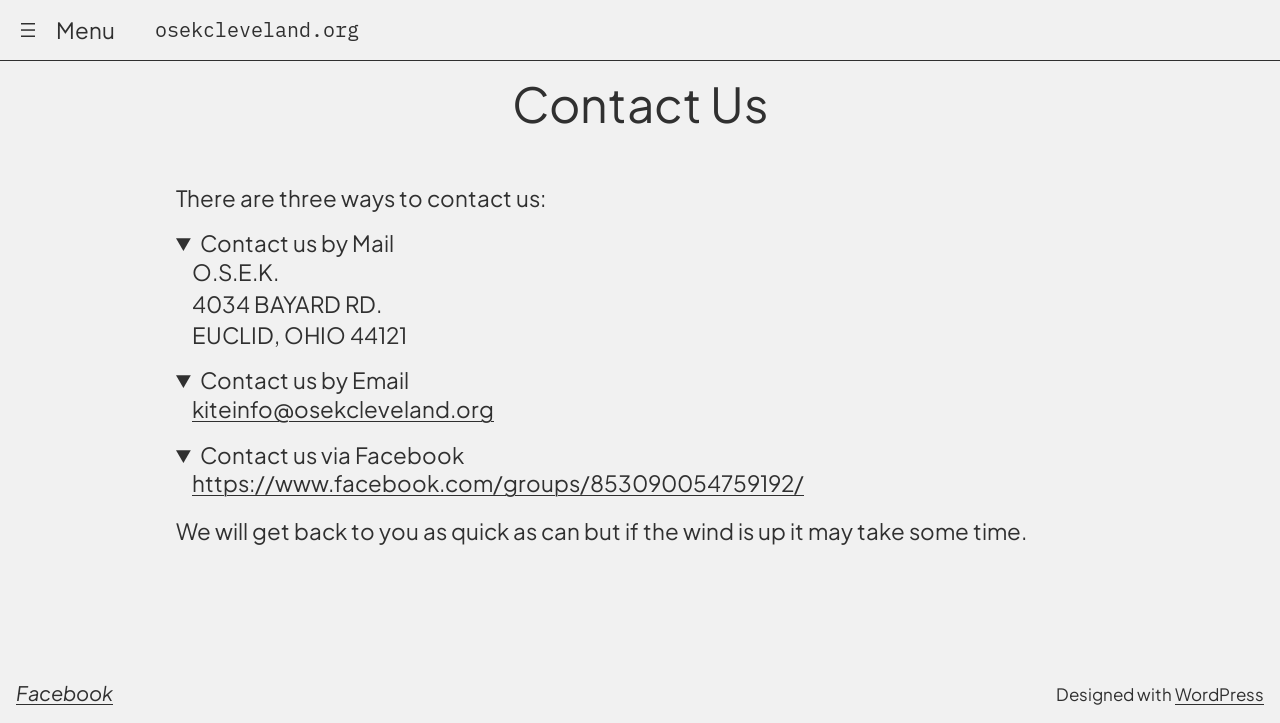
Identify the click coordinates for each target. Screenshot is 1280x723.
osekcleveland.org (257, 29)
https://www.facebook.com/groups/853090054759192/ (498, 483)
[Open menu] (28, 30)
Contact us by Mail (297, 243)
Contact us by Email (304, 380)
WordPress (1219, 694)
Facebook (64, 692)
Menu (85, 30)
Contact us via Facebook (332, 455)
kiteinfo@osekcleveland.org (343, 409)
